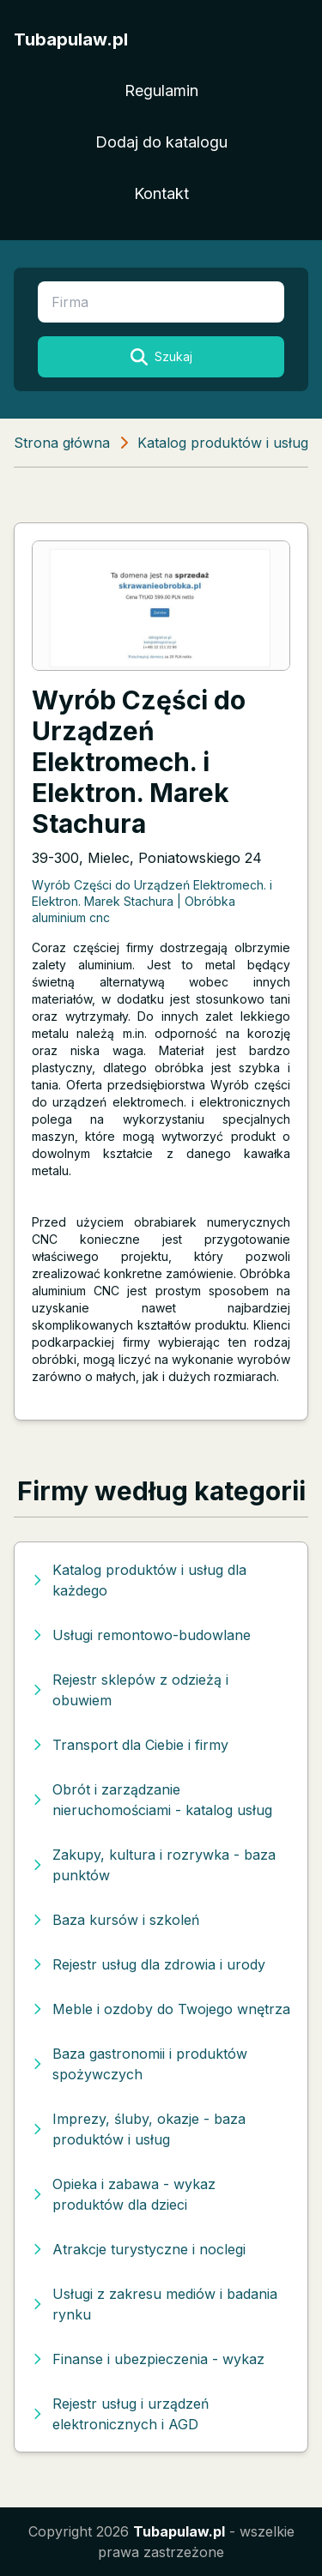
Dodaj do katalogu (161, 142)
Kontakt (161, 193)
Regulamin (161, 90)
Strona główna (62, 442)
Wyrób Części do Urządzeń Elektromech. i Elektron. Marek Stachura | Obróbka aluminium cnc (152, 902)
